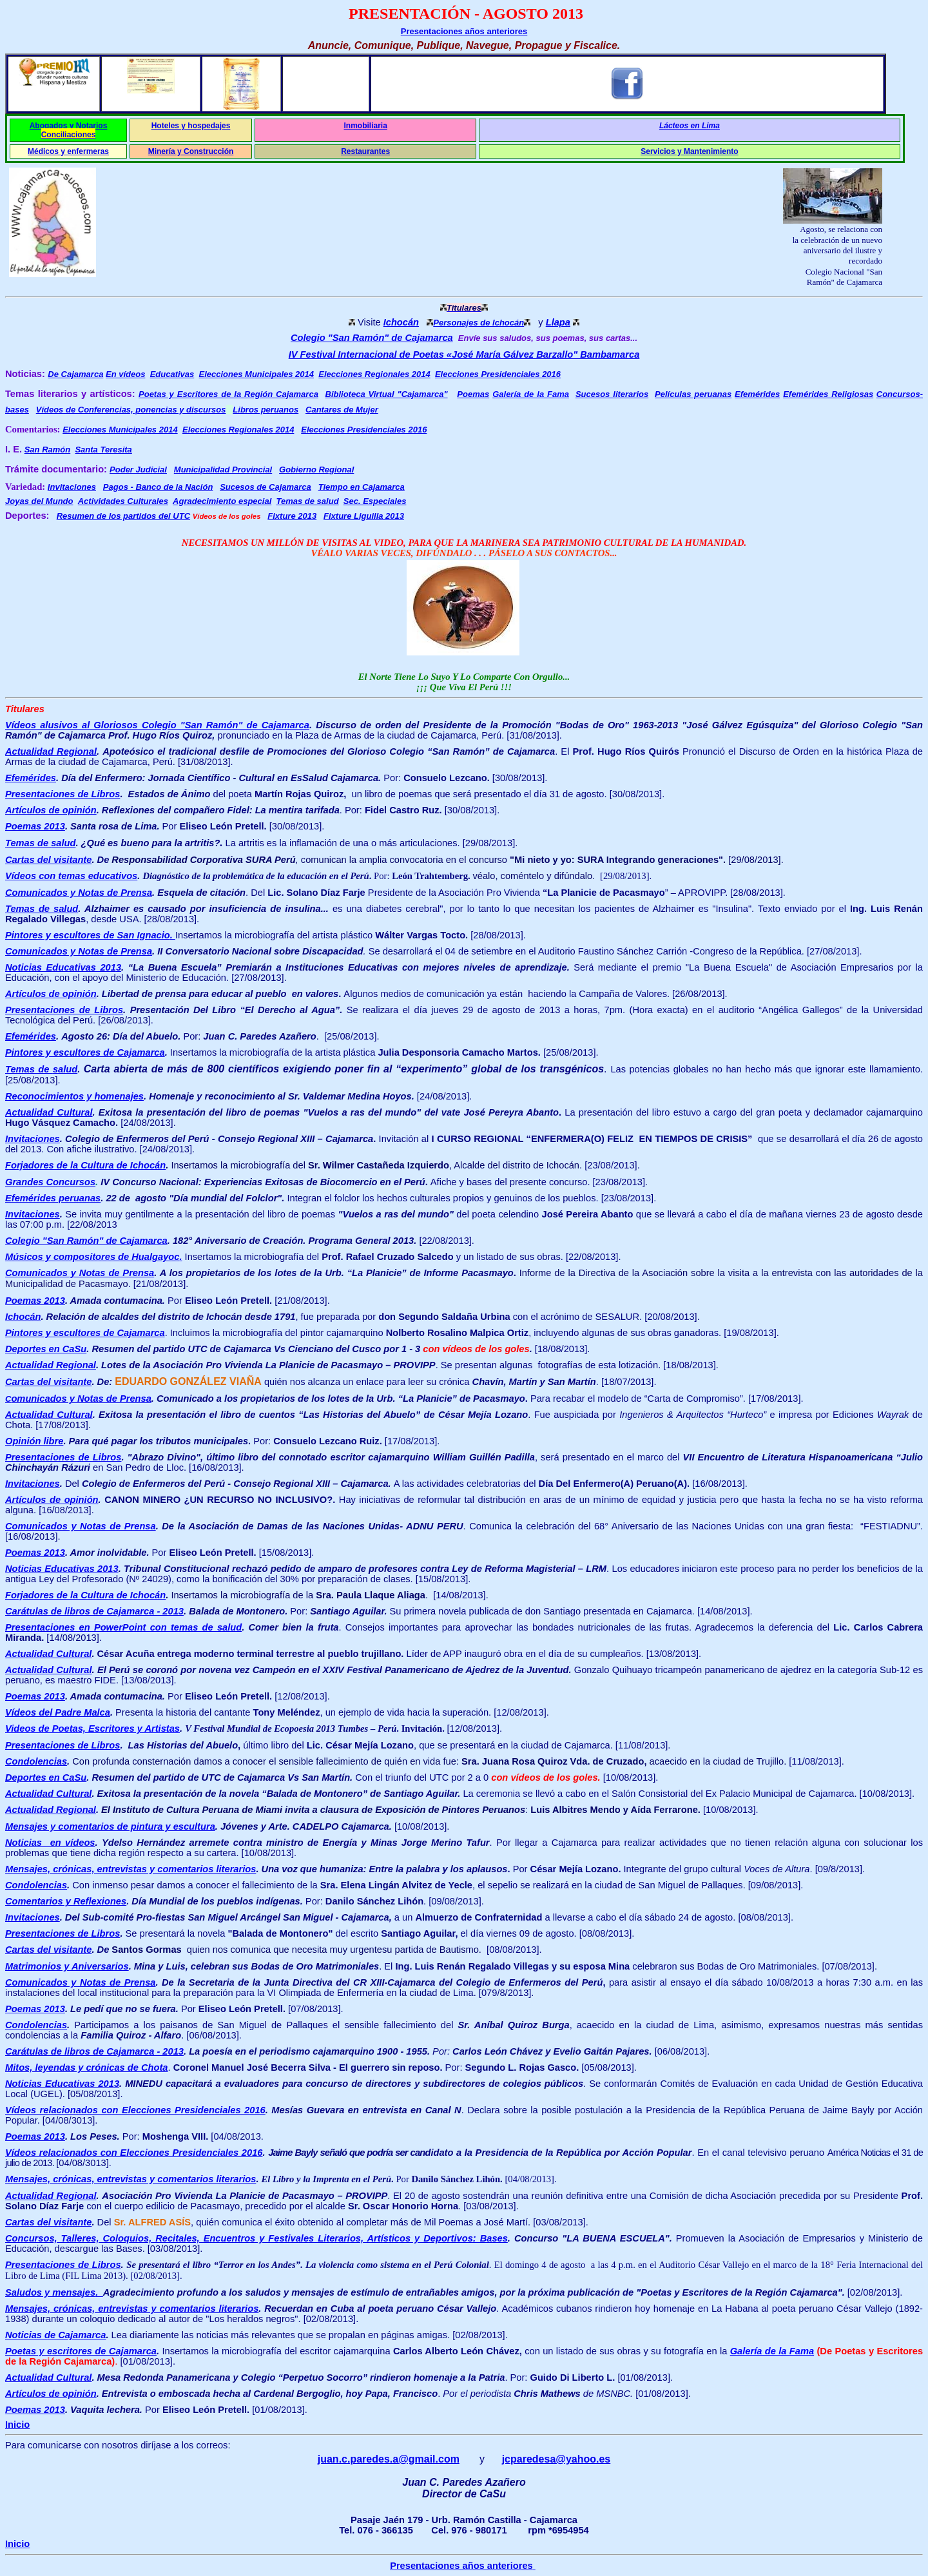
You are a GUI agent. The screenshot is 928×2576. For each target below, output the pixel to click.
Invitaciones (32, 1214)
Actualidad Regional (51, 751)
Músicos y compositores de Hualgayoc (93, 1257)
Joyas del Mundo (39, 501)
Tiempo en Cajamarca (361, 487)
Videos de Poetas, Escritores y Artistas (92, 1728)
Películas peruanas (693, 394)
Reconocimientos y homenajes (74, 1096)
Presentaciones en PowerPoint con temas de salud (123, 1627)
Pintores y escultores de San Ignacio (90, 935)
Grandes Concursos (50, 1182)
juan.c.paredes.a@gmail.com (388, 2459)
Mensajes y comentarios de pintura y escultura (110, 1826)
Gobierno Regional (316, 469)
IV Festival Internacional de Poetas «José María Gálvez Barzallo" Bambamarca (464, 354)
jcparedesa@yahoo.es (556, 2459)
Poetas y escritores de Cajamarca (81, 2351)
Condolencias (36, 1761)
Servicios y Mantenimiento (689, 151)
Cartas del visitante (48, 860)
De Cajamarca (75, 374)
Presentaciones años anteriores (464, 31)
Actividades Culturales (123, 501)
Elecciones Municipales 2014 (256, 374)
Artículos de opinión (51, 810)
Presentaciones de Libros (62, 794)
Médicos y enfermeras (68, 151)
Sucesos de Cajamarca (265, 487)
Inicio (17, 2424)
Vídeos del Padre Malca (57, 1712)
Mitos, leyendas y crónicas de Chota (86, 2067)
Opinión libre (34, 1441)
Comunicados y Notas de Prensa (78, 892)
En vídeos (125, 374)
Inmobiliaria (365, 125)
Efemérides (757, 394)
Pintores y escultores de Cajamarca (85, 1052)
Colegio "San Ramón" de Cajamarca (372, 338)
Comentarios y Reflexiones (65, 1901)
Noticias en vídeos (50, 1842)
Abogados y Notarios (69, 125)
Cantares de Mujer (341, 409)
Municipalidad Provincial (223, 469)
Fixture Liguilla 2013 (364, 516)
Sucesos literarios (611, 394)
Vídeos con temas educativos (71, 876)
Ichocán (401, 322)
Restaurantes (365, 151)
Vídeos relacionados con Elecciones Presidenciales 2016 (135, 2110)
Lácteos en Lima (689, 125)
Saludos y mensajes (54, 2292)
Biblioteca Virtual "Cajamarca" (386, 394)
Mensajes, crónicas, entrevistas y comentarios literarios (130, 2179)
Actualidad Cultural (49, 1112)
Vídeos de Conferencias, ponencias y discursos (131, 409)
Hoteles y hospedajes (191, 125)
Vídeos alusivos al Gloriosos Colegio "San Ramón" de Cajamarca (157, 725)
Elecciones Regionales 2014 (374, 374)
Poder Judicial (138, 469)
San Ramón (47, 449)
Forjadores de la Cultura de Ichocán (85, 1595)
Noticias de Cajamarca (55, 2335)
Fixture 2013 (291, 516)
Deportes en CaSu (45, 1349)
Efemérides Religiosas (828, 394)
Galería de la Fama (530, 394)
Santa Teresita (103, 449)
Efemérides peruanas (53, 1198)
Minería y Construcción (191, 151)
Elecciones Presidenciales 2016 (498, 374)
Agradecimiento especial (222, 501)
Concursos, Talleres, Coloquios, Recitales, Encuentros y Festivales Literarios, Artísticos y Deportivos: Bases (256, 2238)
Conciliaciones (68, 134)
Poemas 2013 (35, 826)
